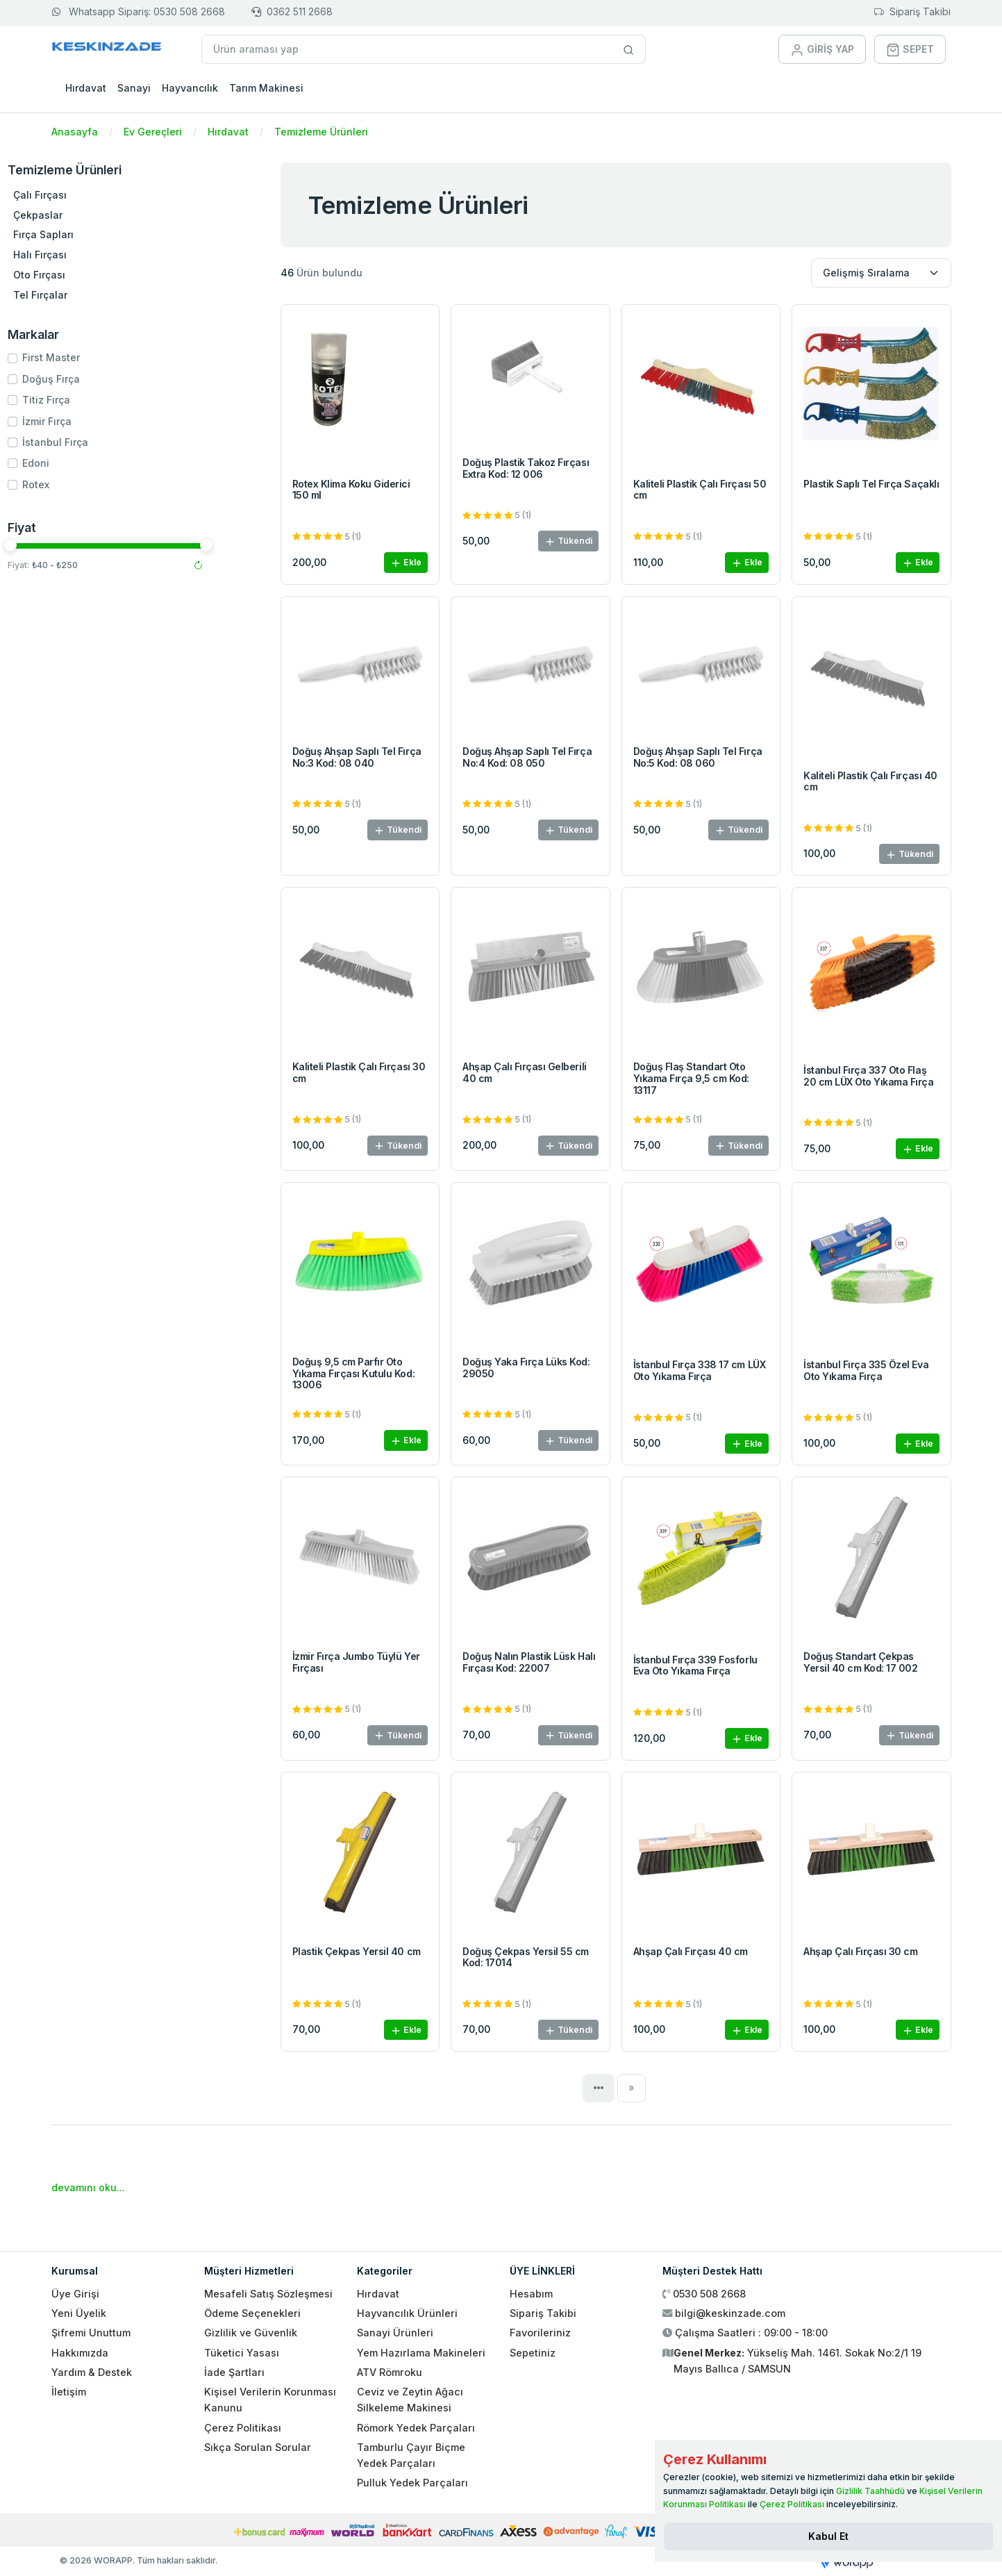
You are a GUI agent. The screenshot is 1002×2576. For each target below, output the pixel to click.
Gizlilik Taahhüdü (870, 2491)
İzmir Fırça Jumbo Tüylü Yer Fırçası (356, 1662)
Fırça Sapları (92, 234)
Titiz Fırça (95, 400)
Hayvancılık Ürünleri (407, 2313)
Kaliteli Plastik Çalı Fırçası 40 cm (870, 781)
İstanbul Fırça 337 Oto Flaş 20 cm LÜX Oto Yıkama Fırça (868, 1076)
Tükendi (568, 541)
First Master (100, 357)
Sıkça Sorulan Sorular (257, 2447)
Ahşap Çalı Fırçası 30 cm (860, 1951)
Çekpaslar (87, 215)
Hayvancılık (190, 88)
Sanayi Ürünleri (395, 2332)
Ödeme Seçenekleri (252, 2313)
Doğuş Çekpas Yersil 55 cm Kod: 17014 (525, 1957)
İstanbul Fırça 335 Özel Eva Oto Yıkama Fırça (865, 1370)
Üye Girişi (75, 2294)
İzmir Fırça (96, 421)
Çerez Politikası (242, 2428)
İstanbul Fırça (104, 442)
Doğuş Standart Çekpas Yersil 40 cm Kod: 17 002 (860, 1662)
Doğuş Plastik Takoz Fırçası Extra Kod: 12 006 (525, 468)
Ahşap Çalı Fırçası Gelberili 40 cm (524, 1072)
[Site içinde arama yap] (629, 49)
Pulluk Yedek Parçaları (412, 2482)
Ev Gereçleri (153, 132)
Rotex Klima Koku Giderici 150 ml (351, 489)
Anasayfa (74, 132)
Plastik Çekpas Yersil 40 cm (356, 1951)
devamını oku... (88, 2187)
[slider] (59, 545)
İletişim (68, 2392)
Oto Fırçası (88, 275)
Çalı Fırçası (89, 195)
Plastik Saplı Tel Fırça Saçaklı (871, 484)
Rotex (85, 484)
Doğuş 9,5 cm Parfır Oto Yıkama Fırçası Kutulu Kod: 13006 (353, 1373)
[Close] (828, 2536)
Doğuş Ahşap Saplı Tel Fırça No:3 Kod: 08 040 (356, 757)
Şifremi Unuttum (91, 2332)
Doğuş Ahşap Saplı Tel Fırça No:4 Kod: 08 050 (527, 757)
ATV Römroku (389, 2372)
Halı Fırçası (89, 254)
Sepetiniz (533, 2353)
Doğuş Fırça (100, 379)
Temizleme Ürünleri (321, 132)
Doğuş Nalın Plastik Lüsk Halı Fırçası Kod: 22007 (528, 1662)
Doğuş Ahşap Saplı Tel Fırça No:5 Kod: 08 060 (697, 757)
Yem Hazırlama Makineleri (421, 2353)
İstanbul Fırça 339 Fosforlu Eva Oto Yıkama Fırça (695, 1665)
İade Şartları (234, 2372)
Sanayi (134, 88)
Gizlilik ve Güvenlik (250, 2332)
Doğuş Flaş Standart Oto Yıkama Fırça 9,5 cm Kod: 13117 (691, 1078)
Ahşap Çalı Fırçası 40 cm (690, 1951)
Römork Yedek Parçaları (416, 2428)
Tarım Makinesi (266, 88)
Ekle (405, 563)
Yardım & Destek (91, 2372)
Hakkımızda (79, 2353)
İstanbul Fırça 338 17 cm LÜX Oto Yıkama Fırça (699, 1370)
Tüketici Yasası (241, 2353)
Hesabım (531, 2294)
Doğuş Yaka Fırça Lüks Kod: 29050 (526, 1367)
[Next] (631, 2088)
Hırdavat (85, 88)
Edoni (85, 463)
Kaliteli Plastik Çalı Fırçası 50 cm (700, 489)
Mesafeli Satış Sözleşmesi (268, 2294)
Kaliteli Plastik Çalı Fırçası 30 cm (359, 1072)
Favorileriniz (540, 2332)
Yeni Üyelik (78, 2313)
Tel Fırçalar (89, 295)
